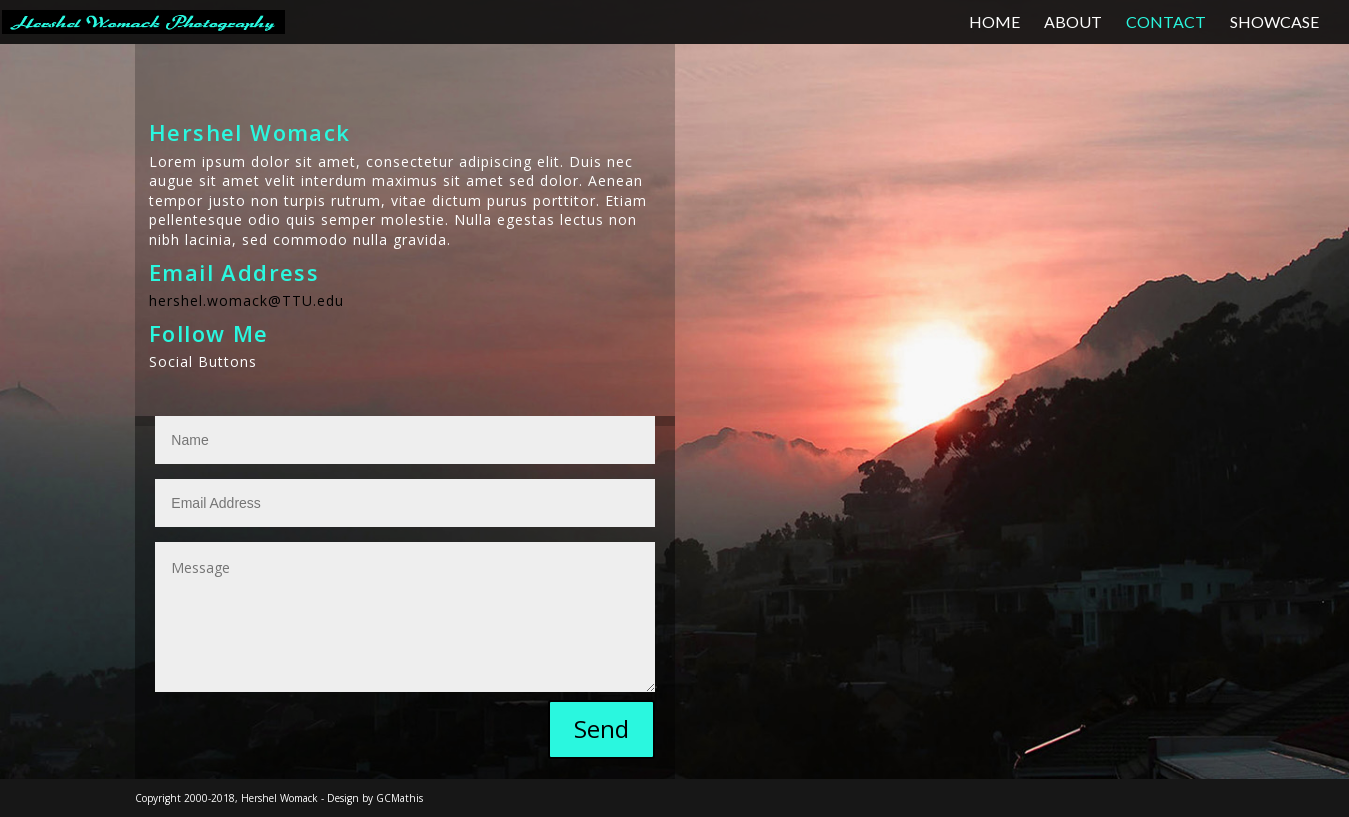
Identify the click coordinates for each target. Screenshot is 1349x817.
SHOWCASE (1274, 23)
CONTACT (1166, 23)
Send (601, 728)
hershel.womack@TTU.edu (246, 300)
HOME (994, 23)
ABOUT (1073, 23)
